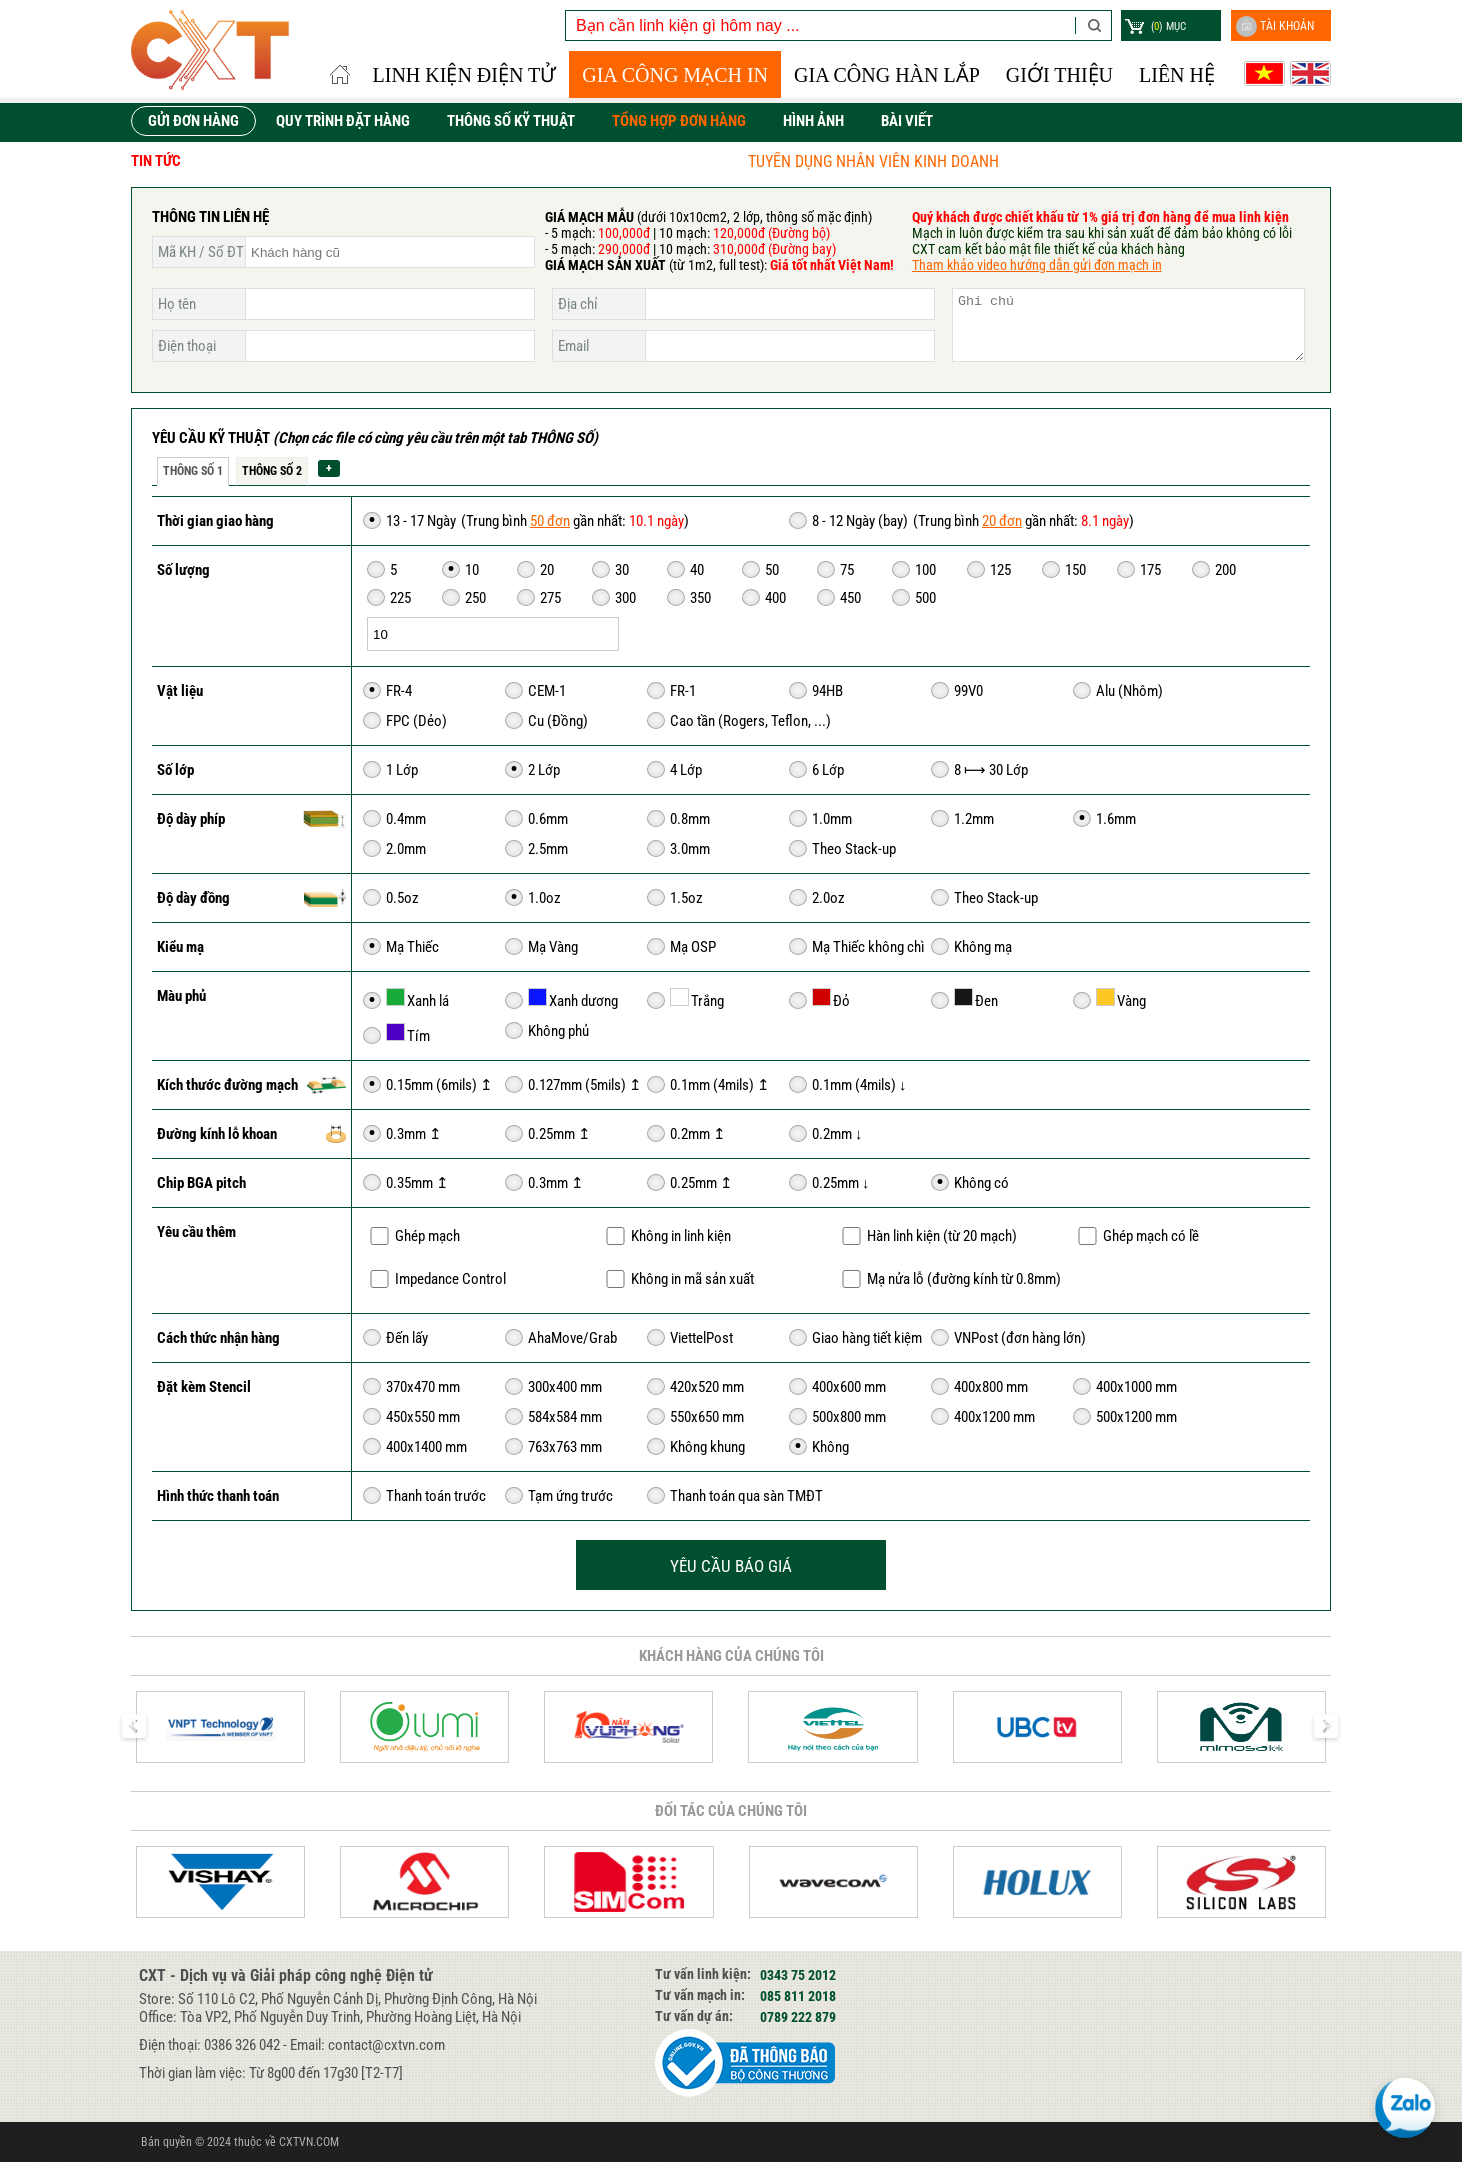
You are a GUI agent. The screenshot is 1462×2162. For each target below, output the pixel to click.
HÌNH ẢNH (813, 121)
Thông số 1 (193, 471)
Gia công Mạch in (675, 75)
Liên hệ (1177, 75)
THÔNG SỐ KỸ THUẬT (511, 121)
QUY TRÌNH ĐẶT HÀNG (343, 121)
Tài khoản (1275, 26)
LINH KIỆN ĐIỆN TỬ (465, 75)
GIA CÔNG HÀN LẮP (887, 75)
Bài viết (907, 121)
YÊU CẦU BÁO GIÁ (731, 1566)
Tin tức (156, 161)
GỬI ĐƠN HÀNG (193, 121)
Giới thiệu (1059, 75)
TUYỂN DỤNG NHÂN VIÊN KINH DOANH (972, 161)
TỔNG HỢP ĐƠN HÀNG (679, 121)
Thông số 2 (272, 471)
